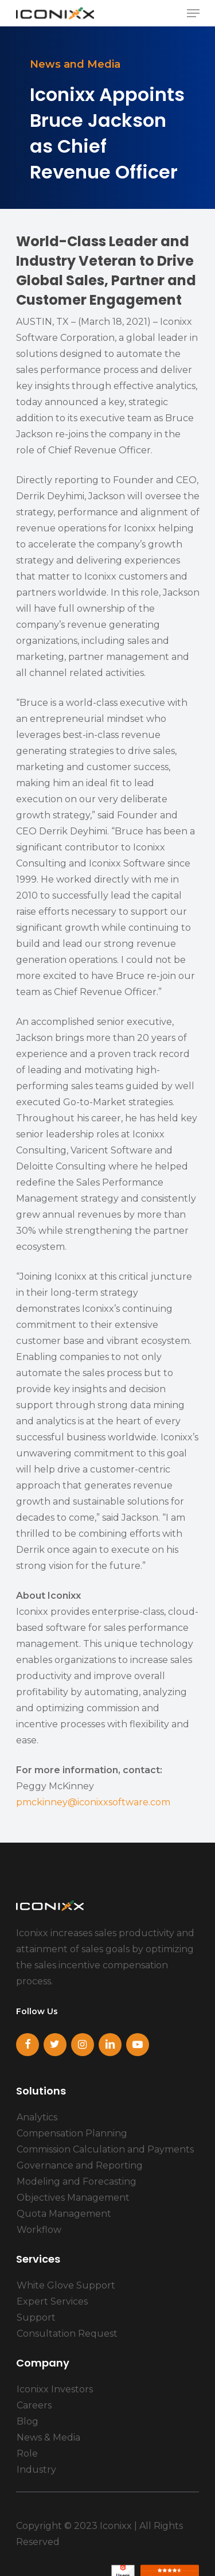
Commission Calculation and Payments (105, 2149)
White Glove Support (66, 2285)
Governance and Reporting (80, 2165)
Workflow (39, 2229)
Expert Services (52, 2301)
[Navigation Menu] (193, 13)
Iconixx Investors (55, 2389)
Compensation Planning (72, 2133)
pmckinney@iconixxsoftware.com (93, 1802)
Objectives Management (73, 2197)
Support (36, 2317)
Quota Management (64, 2213)
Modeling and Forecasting (76, 2181)
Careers (34, 2405)
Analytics (37, 2117)
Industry (36, 2469)
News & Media (48, 2437)
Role (27, 2453)
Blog (27, 2421)
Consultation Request (67, 2333)
